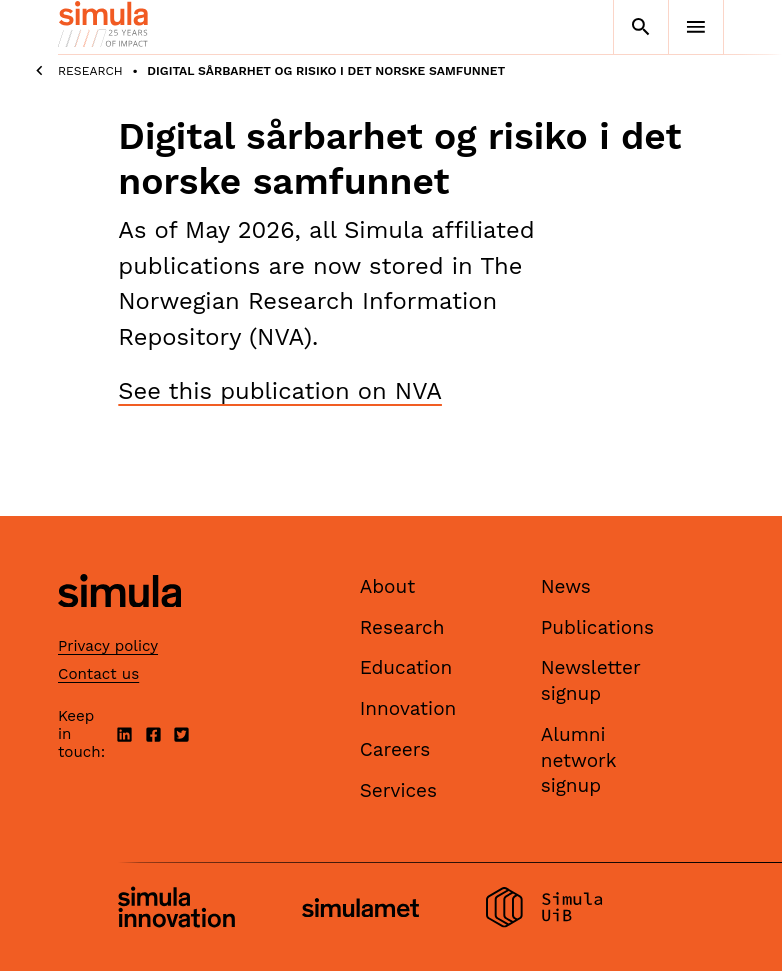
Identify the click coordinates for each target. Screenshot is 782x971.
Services (398, 790)
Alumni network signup (579, 760)
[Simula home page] (119, 624)
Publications (597, 627)
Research (90, 71)
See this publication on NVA (280, 391)
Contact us (98, 674)
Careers (395, 749)
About (388, 586)
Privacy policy (108, 646)
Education (406, 667)
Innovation (408, 708)
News (566, 586)
